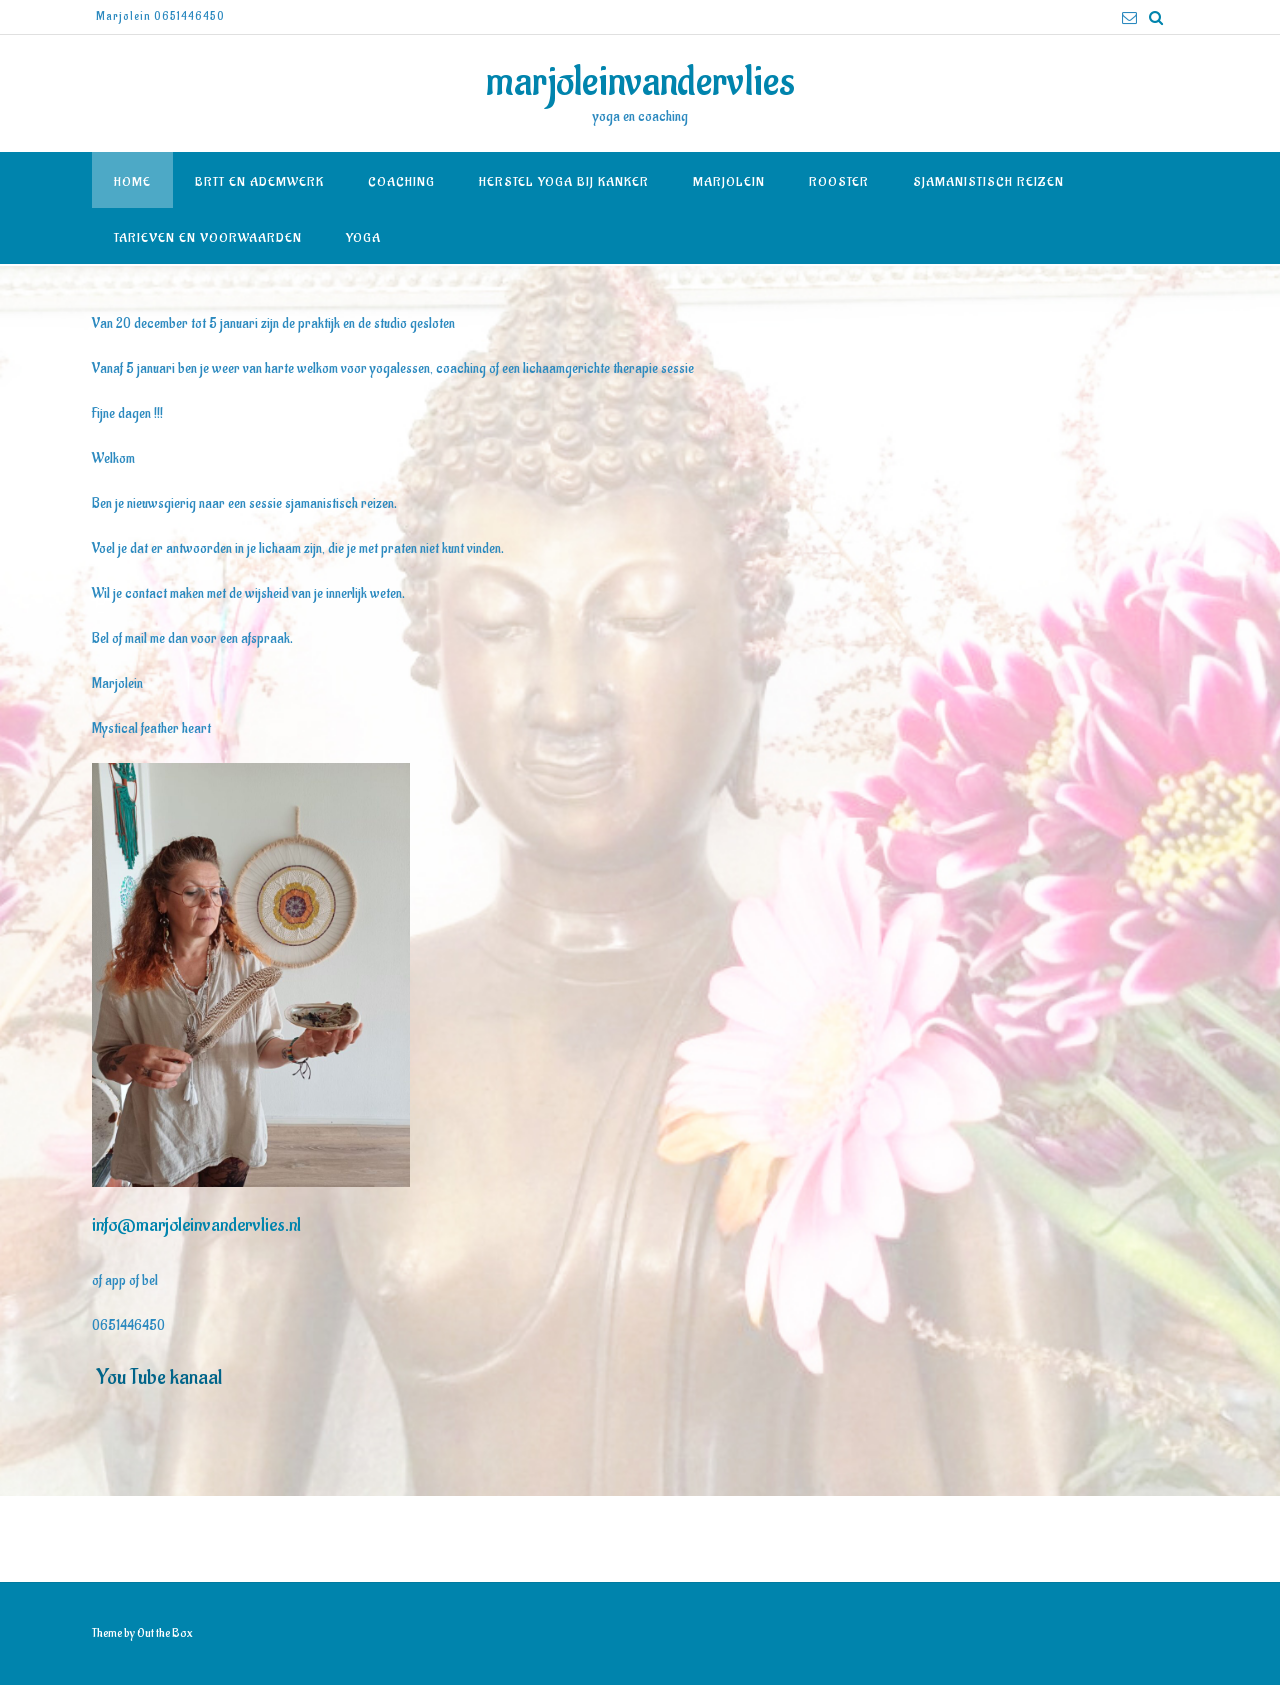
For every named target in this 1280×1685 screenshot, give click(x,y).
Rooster (839, 181)
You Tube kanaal (157, 1377)
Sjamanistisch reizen (988, 181)
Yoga (363, 237)
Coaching (401, 181)
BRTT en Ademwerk (259, 181)
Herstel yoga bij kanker (564, 181)
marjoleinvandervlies (640, 82)
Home (132, 181)
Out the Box (164, 1633)
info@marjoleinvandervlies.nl (196, 1225)
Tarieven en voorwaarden (208, 237)
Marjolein (729, 181)
